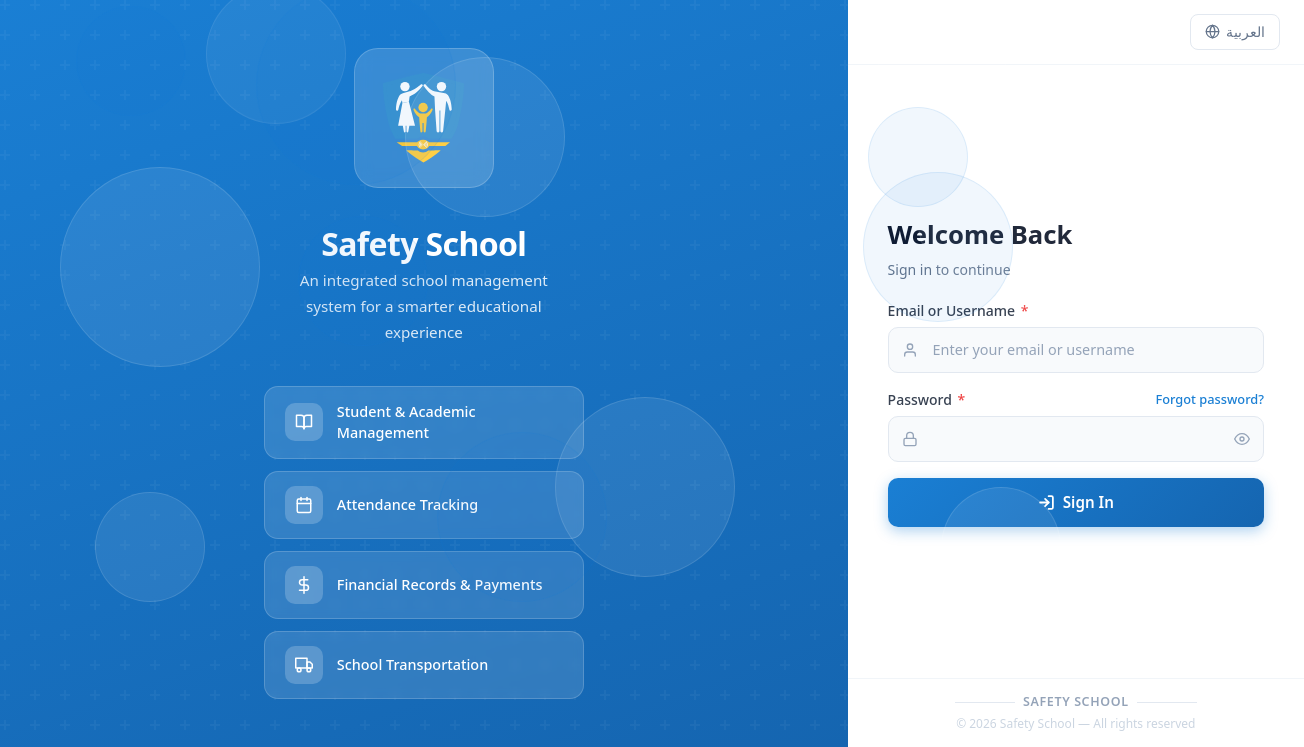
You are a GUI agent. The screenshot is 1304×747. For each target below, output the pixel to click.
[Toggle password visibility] (1242, 439)
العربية (1235, 31)
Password (927, 399)
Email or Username (958, 310)
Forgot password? (1210, 399)
